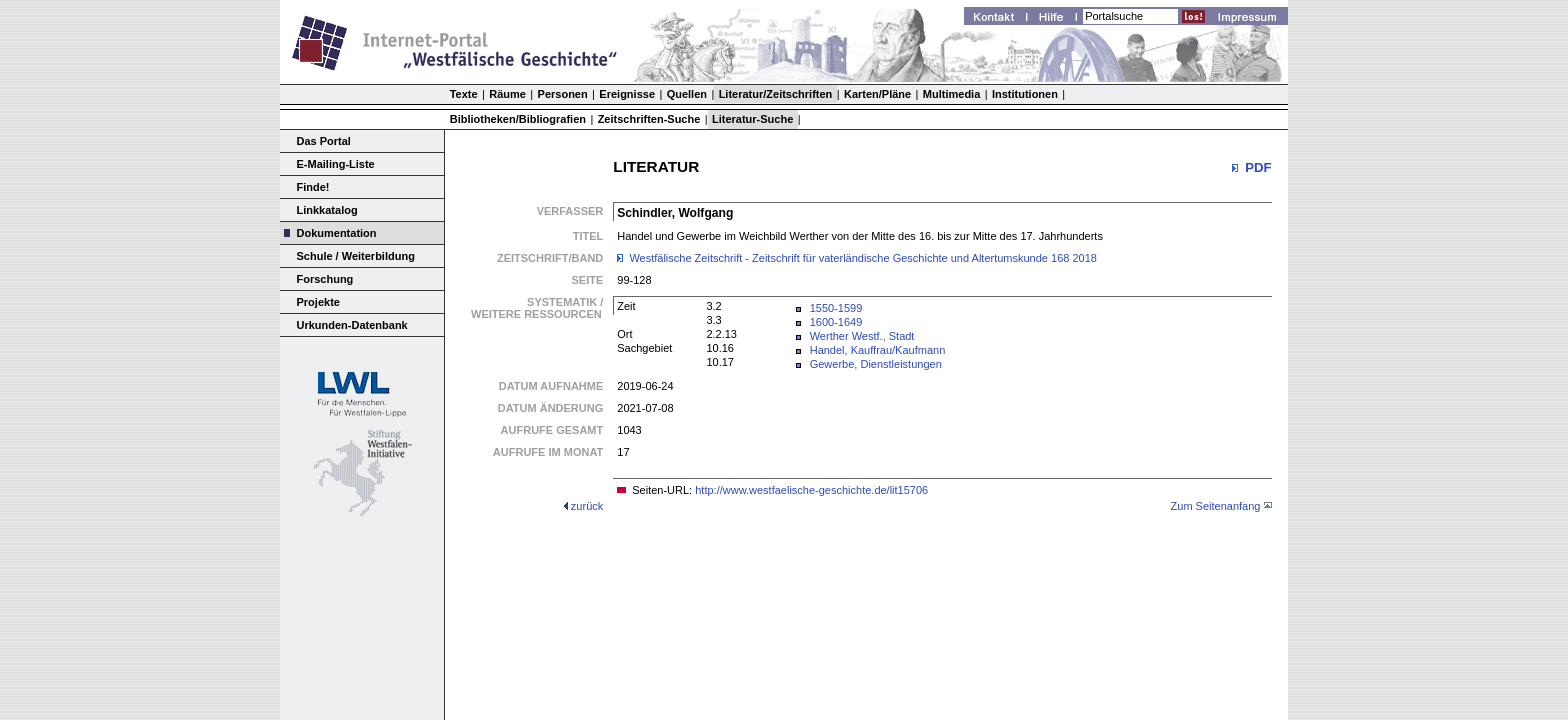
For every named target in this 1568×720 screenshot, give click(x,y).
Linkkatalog (327, 210)
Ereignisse (627, 94)
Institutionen (1025, 94)
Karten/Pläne (877, 94)
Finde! (313, 187)
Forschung (325, 279)
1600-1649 (836, 322)
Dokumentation (337, 233)
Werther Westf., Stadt (862, 336)
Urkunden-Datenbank (352, 325)
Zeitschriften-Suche (649, 119)
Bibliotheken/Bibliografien (518, 119)
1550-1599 (836, 308)
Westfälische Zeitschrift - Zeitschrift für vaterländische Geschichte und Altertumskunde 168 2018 (863, 258)
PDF (1258, 167)
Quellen (687, 94)
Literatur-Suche (752, 119)
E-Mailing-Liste (336, 164)
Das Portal (324, 141)
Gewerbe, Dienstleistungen (876, 364)
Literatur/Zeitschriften (776, 94)
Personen (563, 94)
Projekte (318, 302)
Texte (464, 94)
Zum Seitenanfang (1216, 506)
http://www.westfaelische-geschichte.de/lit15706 (811, 490)
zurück (587, 506)
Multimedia (951, 94)
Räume (507, 94)
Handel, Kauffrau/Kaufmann (878, 350)
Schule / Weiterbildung (356, 256)
